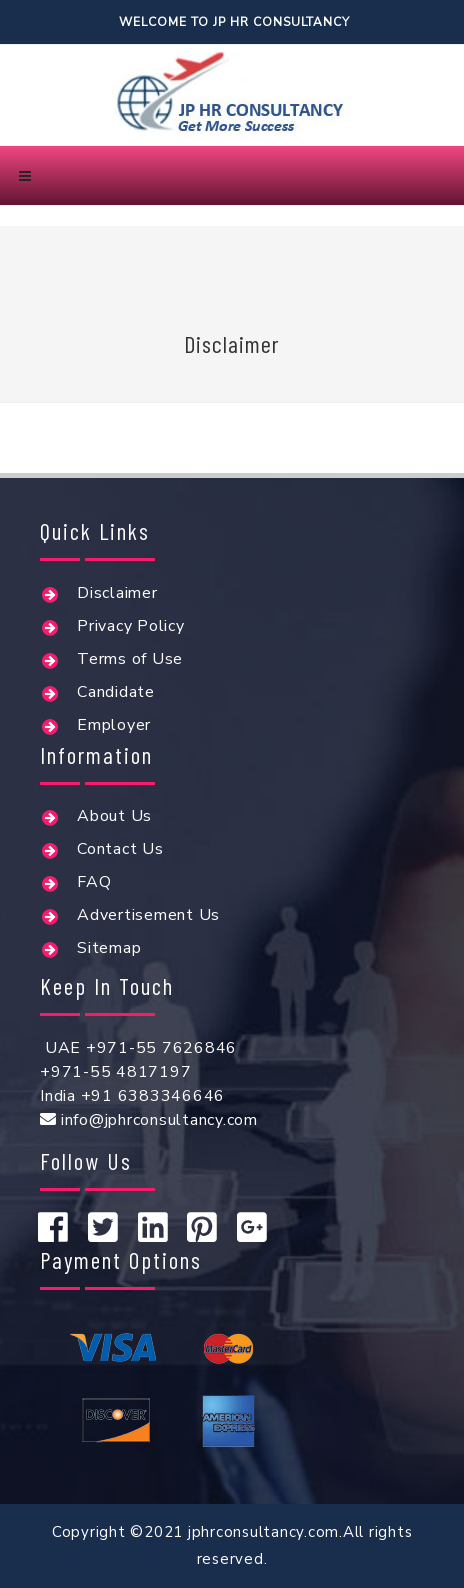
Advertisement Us (148, 915)
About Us (114, 816)
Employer (114, 725)
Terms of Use (130, 659)
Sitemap (109, 948)
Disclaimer (117, 593)
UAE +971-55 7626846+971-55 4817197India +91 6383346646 (138, 1072)
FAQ (94, 882)
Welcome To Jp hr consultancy (234, 22)
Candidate (116, 692)
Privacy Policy (131, 626)
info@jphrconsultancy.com (149, 1120)
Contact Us (120, 849)
